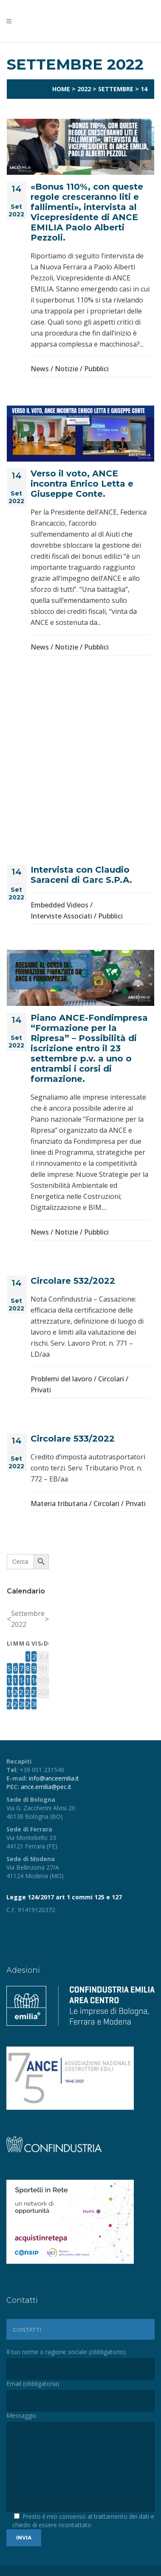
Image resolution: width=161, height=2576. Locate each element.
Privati (41, 1389)
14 (21, 1680)
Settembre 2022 (28, 1619)
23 (34, 1692)
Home (61, 89)
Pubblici (96, 368)
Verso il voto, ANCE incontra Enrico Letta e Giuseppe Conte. (82, 483)
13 (15, 1680)
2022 (84, 89)
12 (9, 1680)
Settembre (115, 89)
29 (28, 1704)
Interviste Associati (61, 916)
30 (34, 1704)
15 (28, 1680)
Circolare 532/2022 (73, 1281)
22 (28, 1692)
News (40, 368)
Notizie (66, 368)
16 (34, 1680)
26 (9, 1704)
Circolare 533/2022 (73, 1439)
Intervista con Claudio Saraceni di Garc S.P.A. (81, 875)
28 (21, 1704)
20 (15, 1692)
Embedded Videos (59, 905)
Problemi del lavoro (61, 1378)
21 (21, 1692)
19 (9, 1692)
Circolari (111, 1378)
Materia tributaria (59, 1503)
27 (15, 1704)
